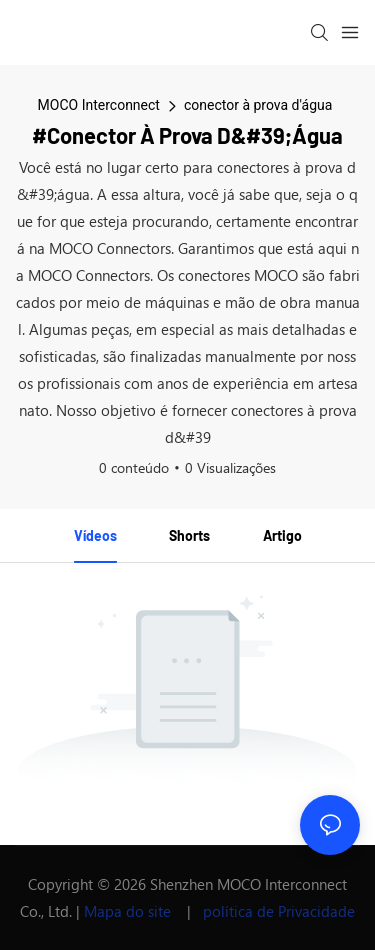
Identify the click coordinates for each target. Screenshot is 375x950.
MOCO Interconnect (99, 105)
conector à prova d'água (258, 105)
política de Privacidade (279, 911)
